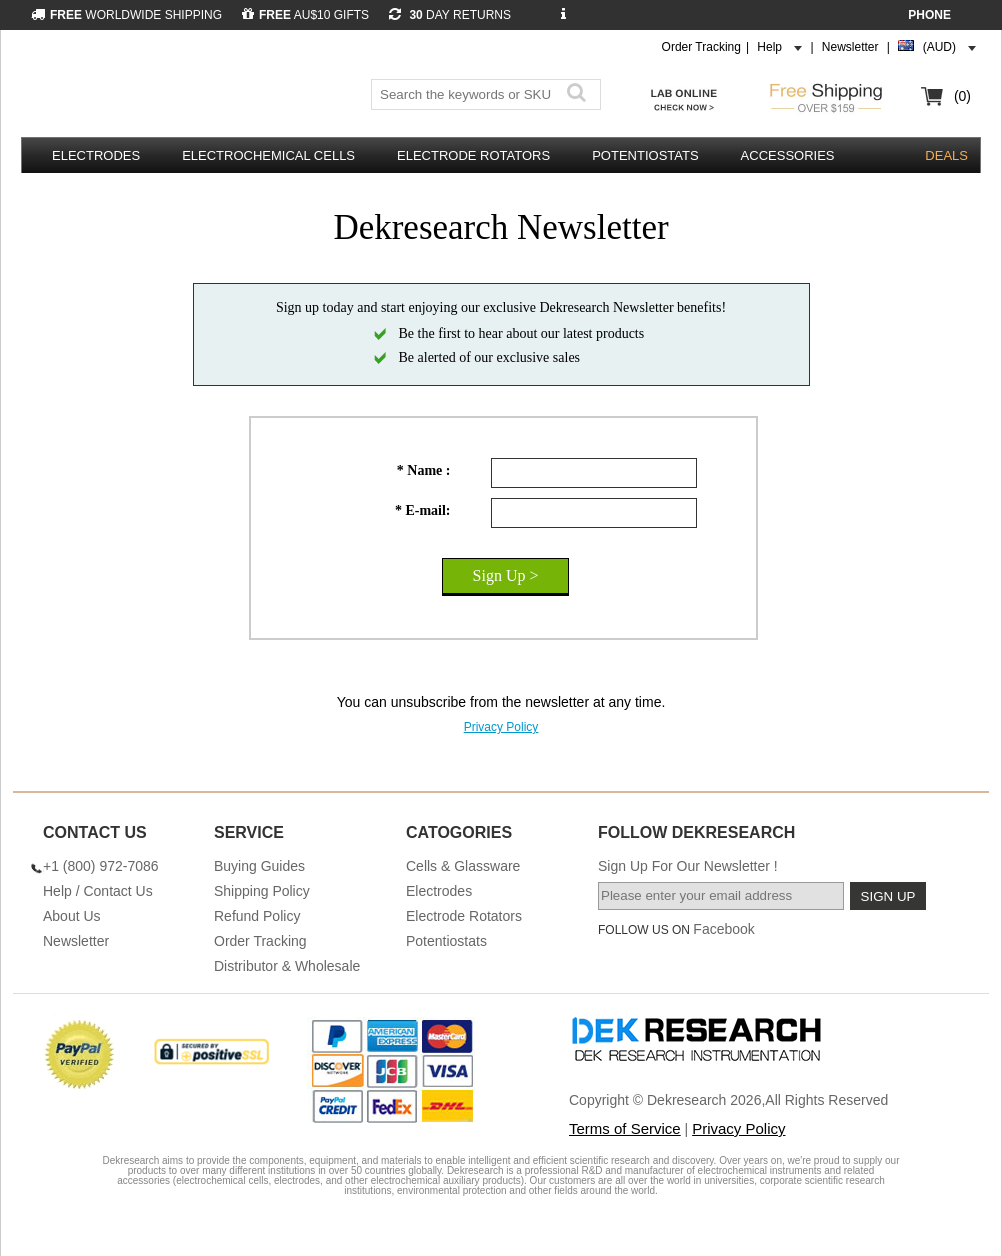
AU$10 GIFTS (305, 15)
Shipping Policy (262, 891)
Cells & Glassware (463, 866)
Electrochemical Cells (268, 155)
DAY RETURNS (450, 15)
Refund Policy (257, 916)
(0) (962, 96)
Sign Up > (506, 575)
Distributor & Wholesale (287, 966)
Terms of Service (625, 1128)
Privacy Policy (501, 727)
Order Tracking (701, 47)
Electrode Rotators (473, 155)
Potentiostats (645, 155)
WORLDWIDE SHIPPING (126, 15)
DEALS (946, 155)
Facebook (723, 929)
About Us (72, 916)
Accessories (788, 155)
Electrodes (96, 155)
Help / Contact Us (98, 891)
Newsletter (850, 47)
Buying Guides (259, 866)
